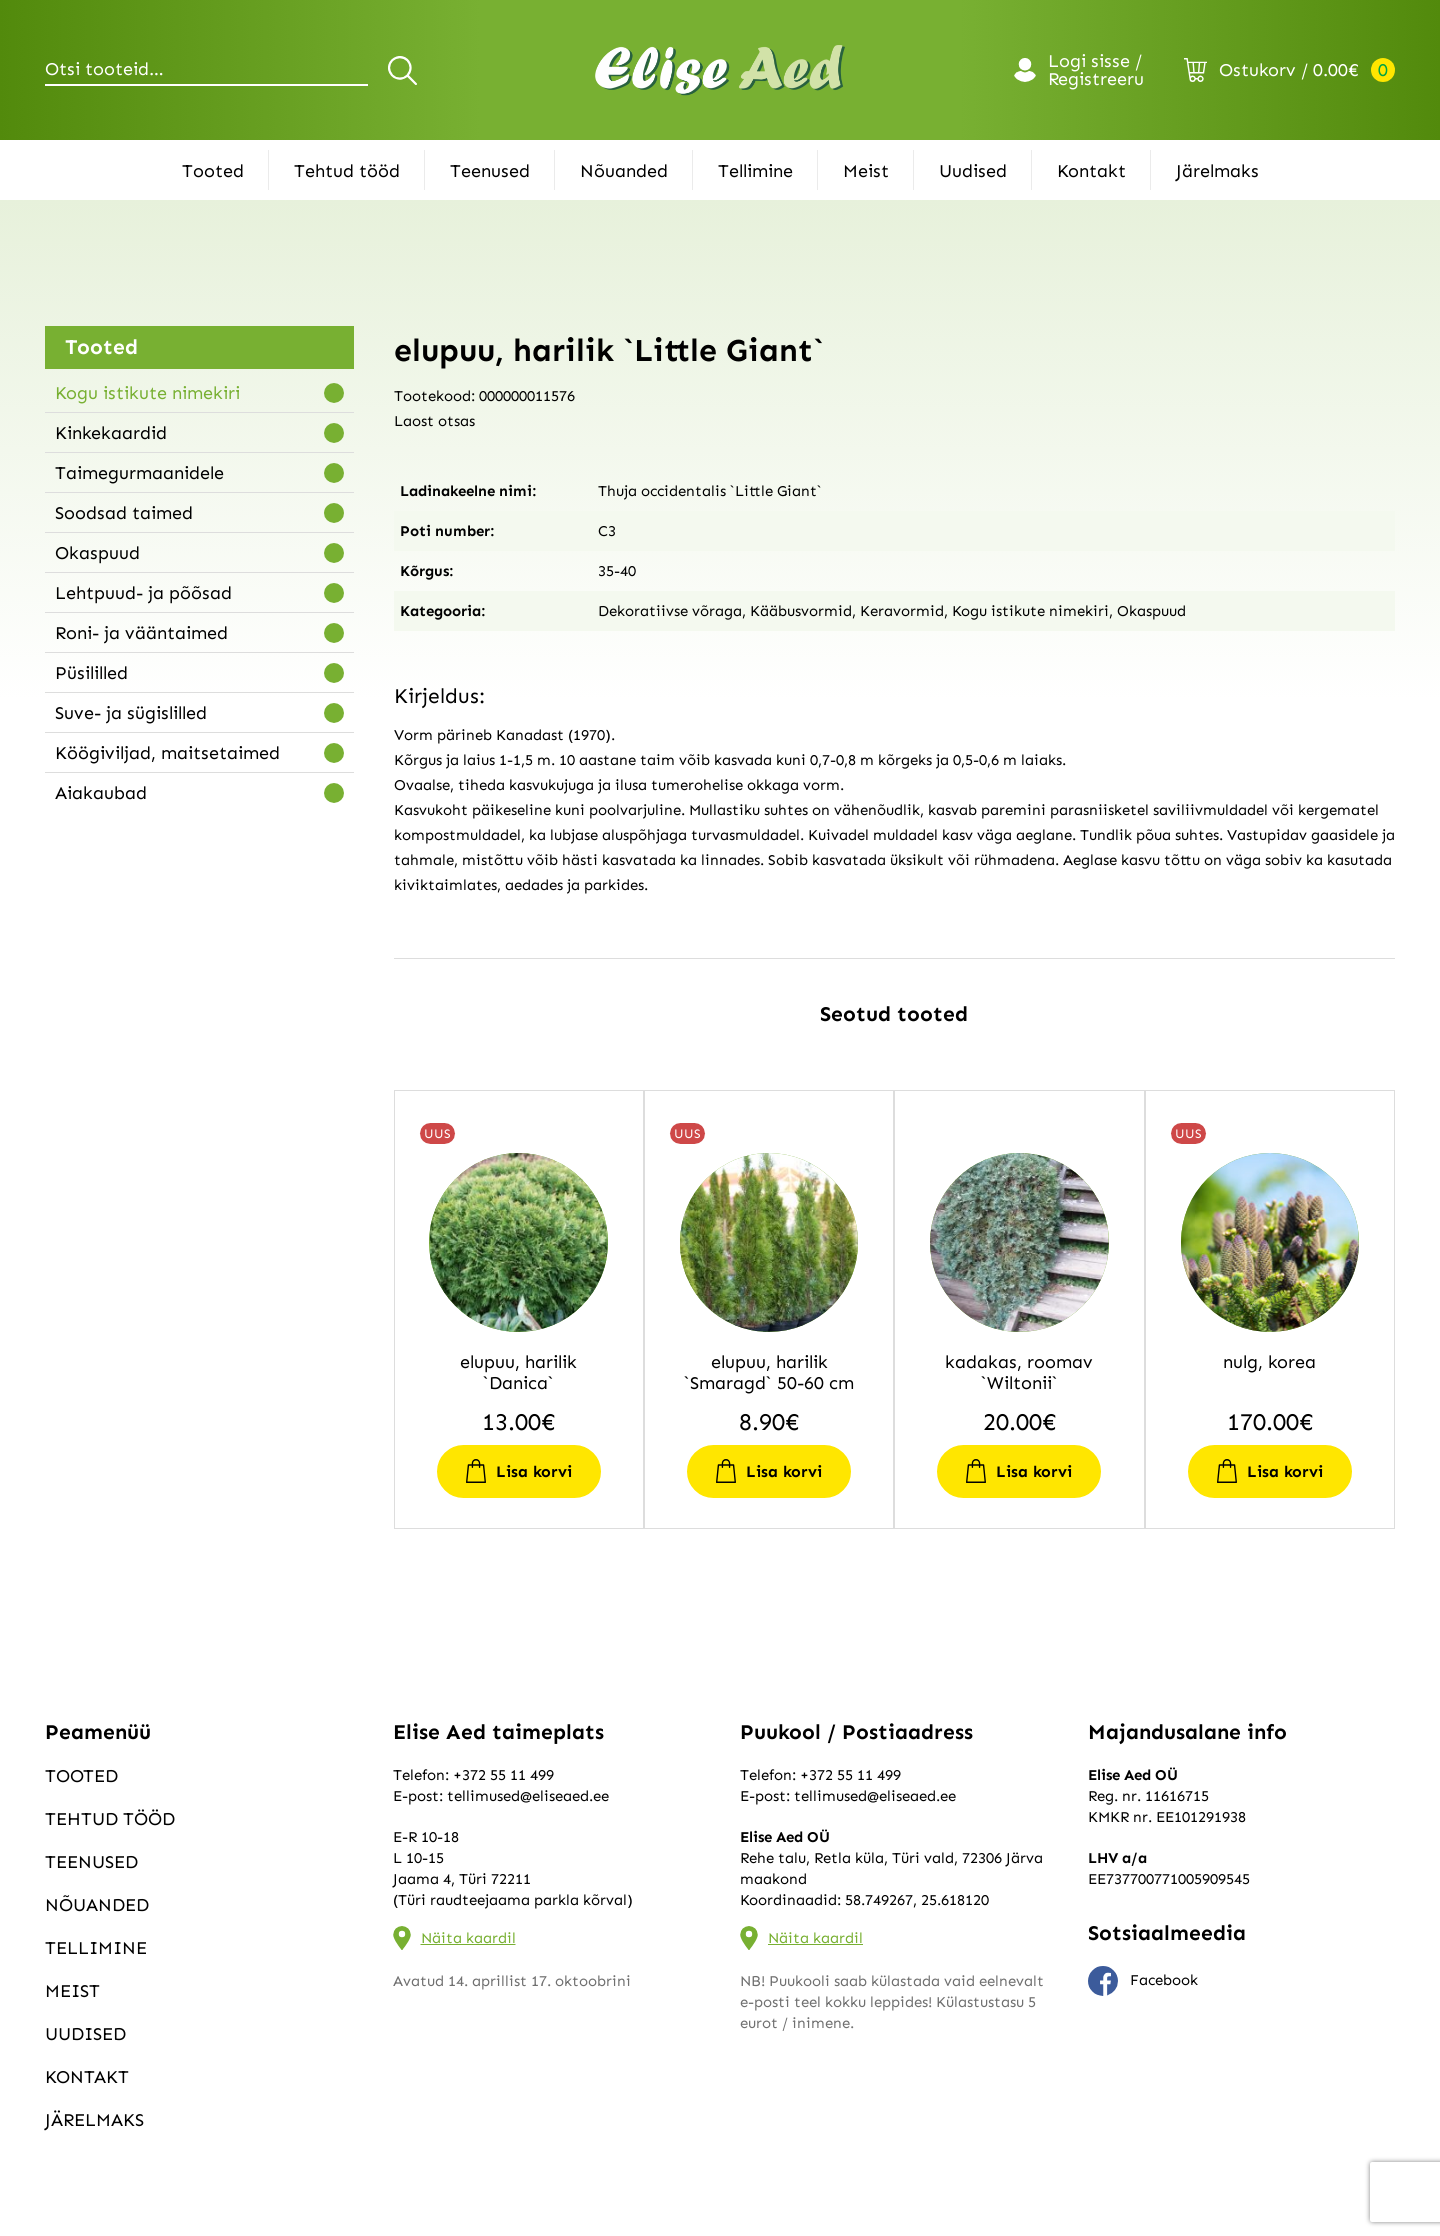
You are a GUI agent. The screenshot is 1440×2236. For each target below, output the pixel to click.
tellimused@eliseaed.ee (528, 1796)
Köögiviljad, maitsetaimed (167, 753)
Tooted (213, 171)
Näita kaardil (468, 1938)
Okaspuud (97, 553)
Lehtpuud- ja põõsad (143, 593)
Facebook (1143, 1981)
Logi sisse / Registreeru (1096, 70)
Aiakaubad (101, 793)
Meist (866, 171)
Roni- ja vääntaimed (141, 633)
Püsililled (91, 673)
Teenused (490, 171)
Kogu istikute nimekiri (147, 393)
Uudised (973, 171)
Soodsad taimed (124, 513)
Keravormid (902, 611)
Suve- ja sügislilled (131, 713)
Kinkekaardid (111, 433)
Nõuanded (624, 171)
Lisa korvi (534, 1471)
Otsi (405, 70)
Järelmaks (1217, 171)
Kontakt (1091, 171)
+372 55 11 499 (503, 1775)
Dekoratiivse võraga (670, 611)
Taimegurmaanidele (139, 473)
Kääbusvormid (801, 611)
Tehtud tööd (347, 171)
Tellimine (755, 171)
